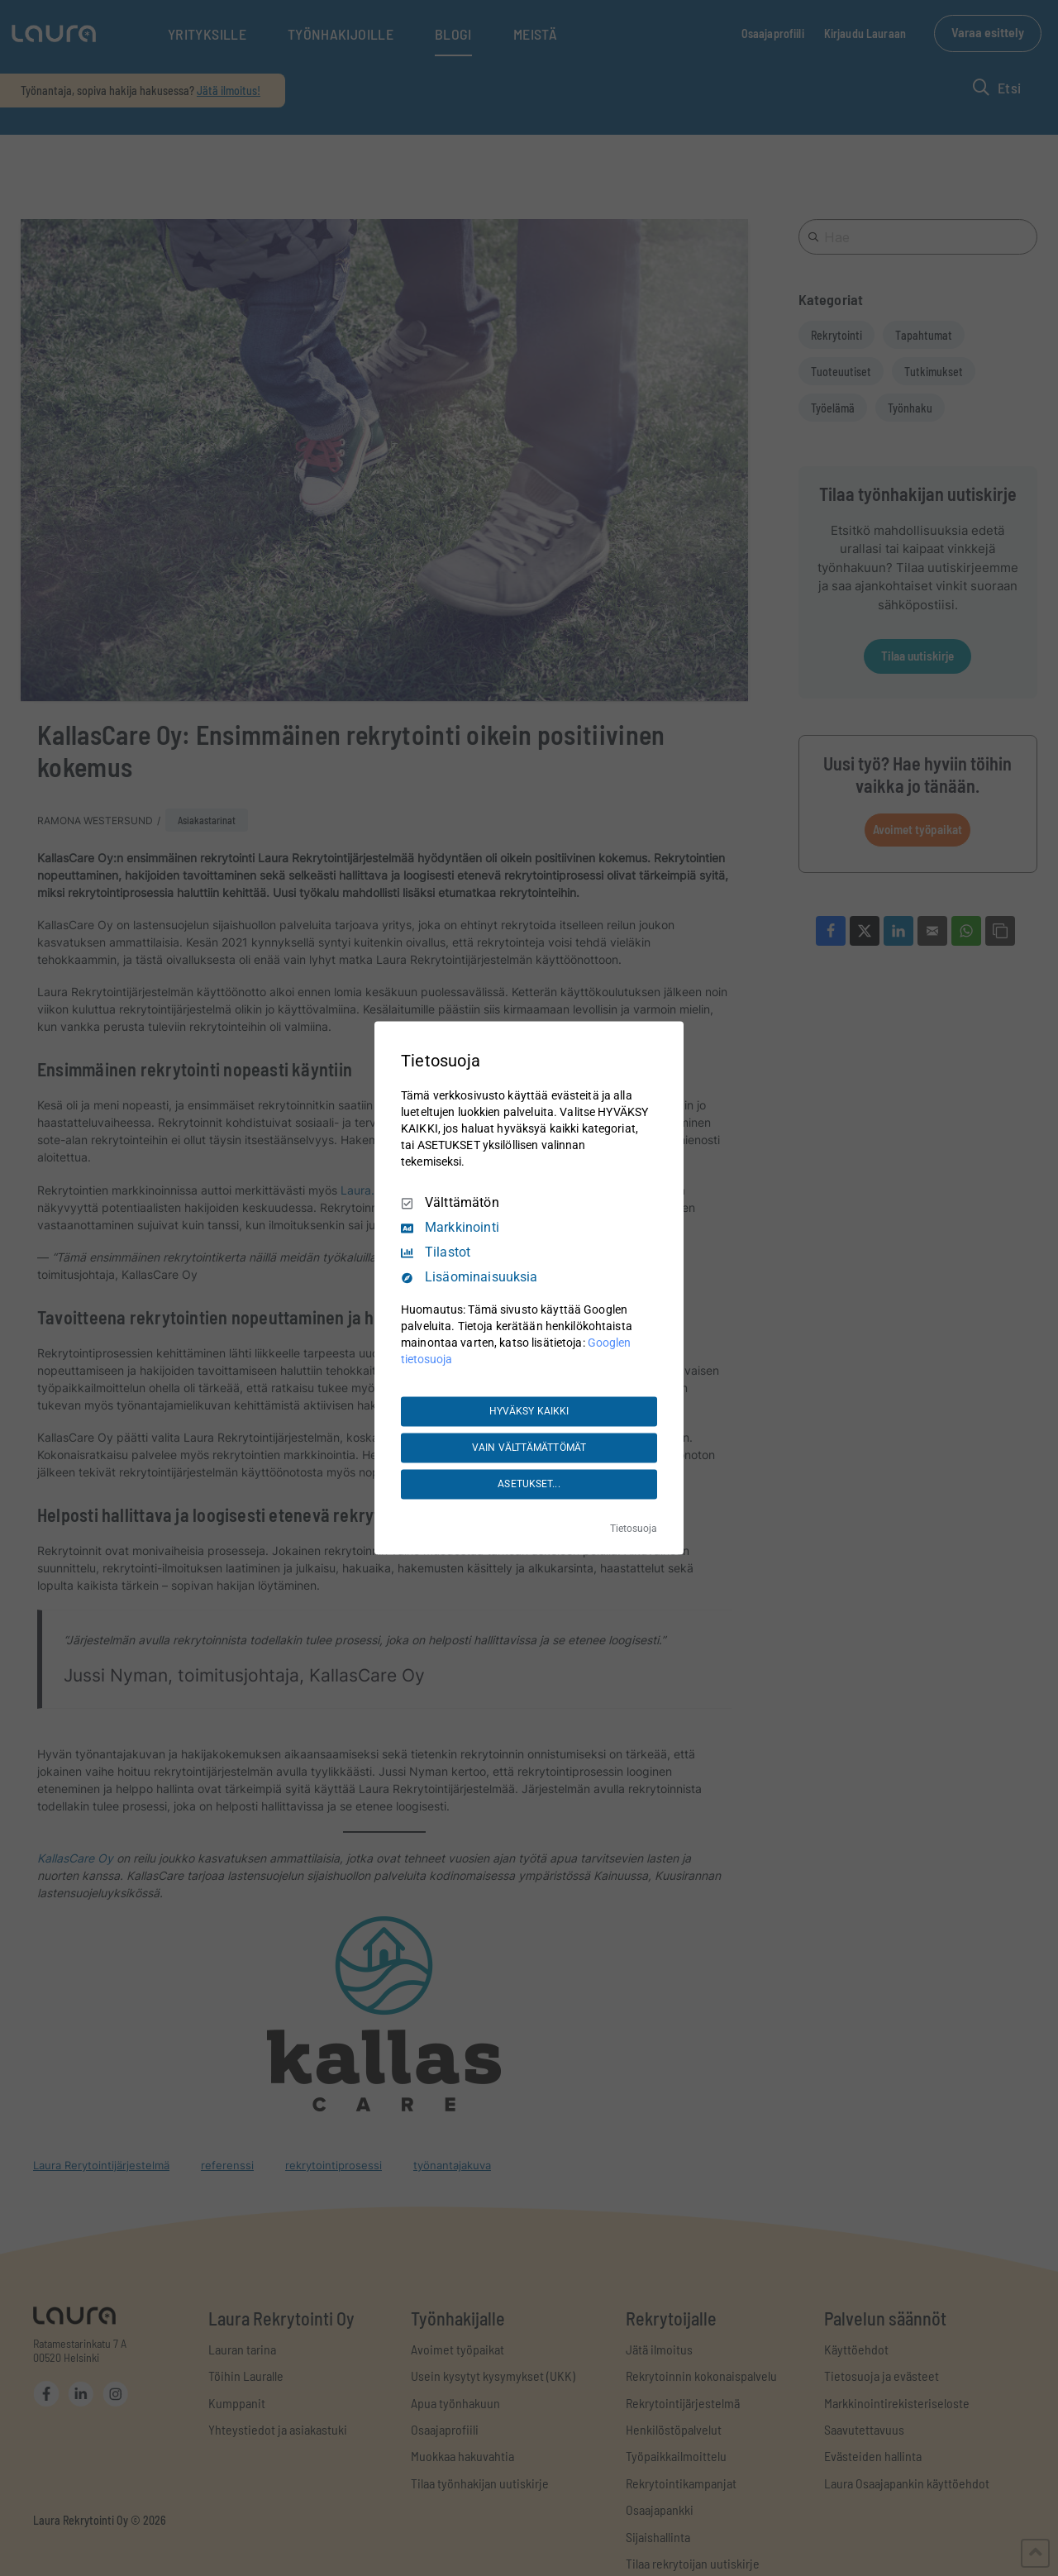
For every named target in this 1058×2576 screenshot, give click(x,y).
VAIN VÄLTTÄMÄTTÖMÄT (529, 1447)
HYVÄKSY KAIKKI (529, 1411)
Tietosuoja (633, 1529)
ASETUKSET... (529, 1484)
